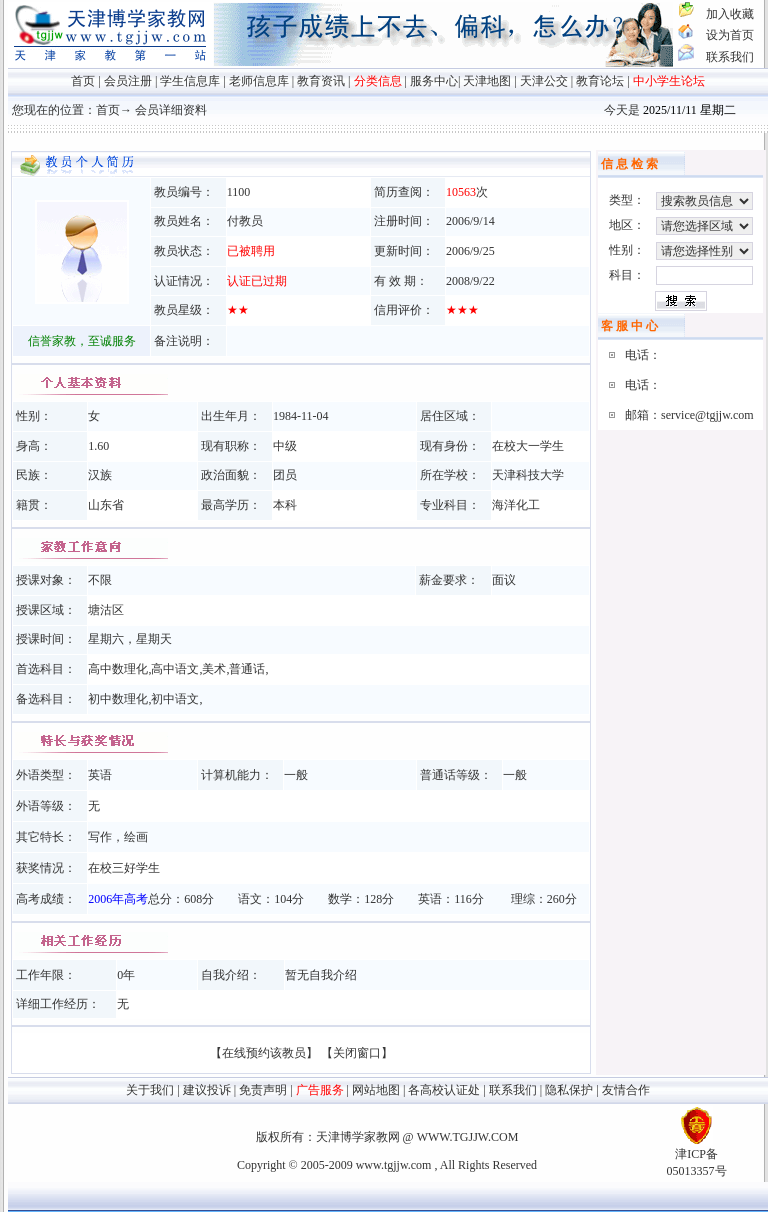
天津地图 (487, 81)
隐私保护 (569, 1090)
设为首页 (730, 35)
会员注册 (128, 81)
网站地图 (376, 1090)
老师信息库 (259, 81)
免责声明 (263, 1090)
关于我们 (150, 1090)
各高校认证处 (444, 1090)
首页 (83, 81)
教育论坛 (600, 81)
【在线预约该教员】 (264, 1053)
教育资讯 (321, 81)
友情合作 (626, 1090)
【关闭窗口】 (357, 1053)
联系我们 (730, 57)
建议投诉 (207, 1090)
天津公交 (544, 81)
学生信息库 (190, 81)
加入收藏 (730, 14)
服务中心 (434, 81)
